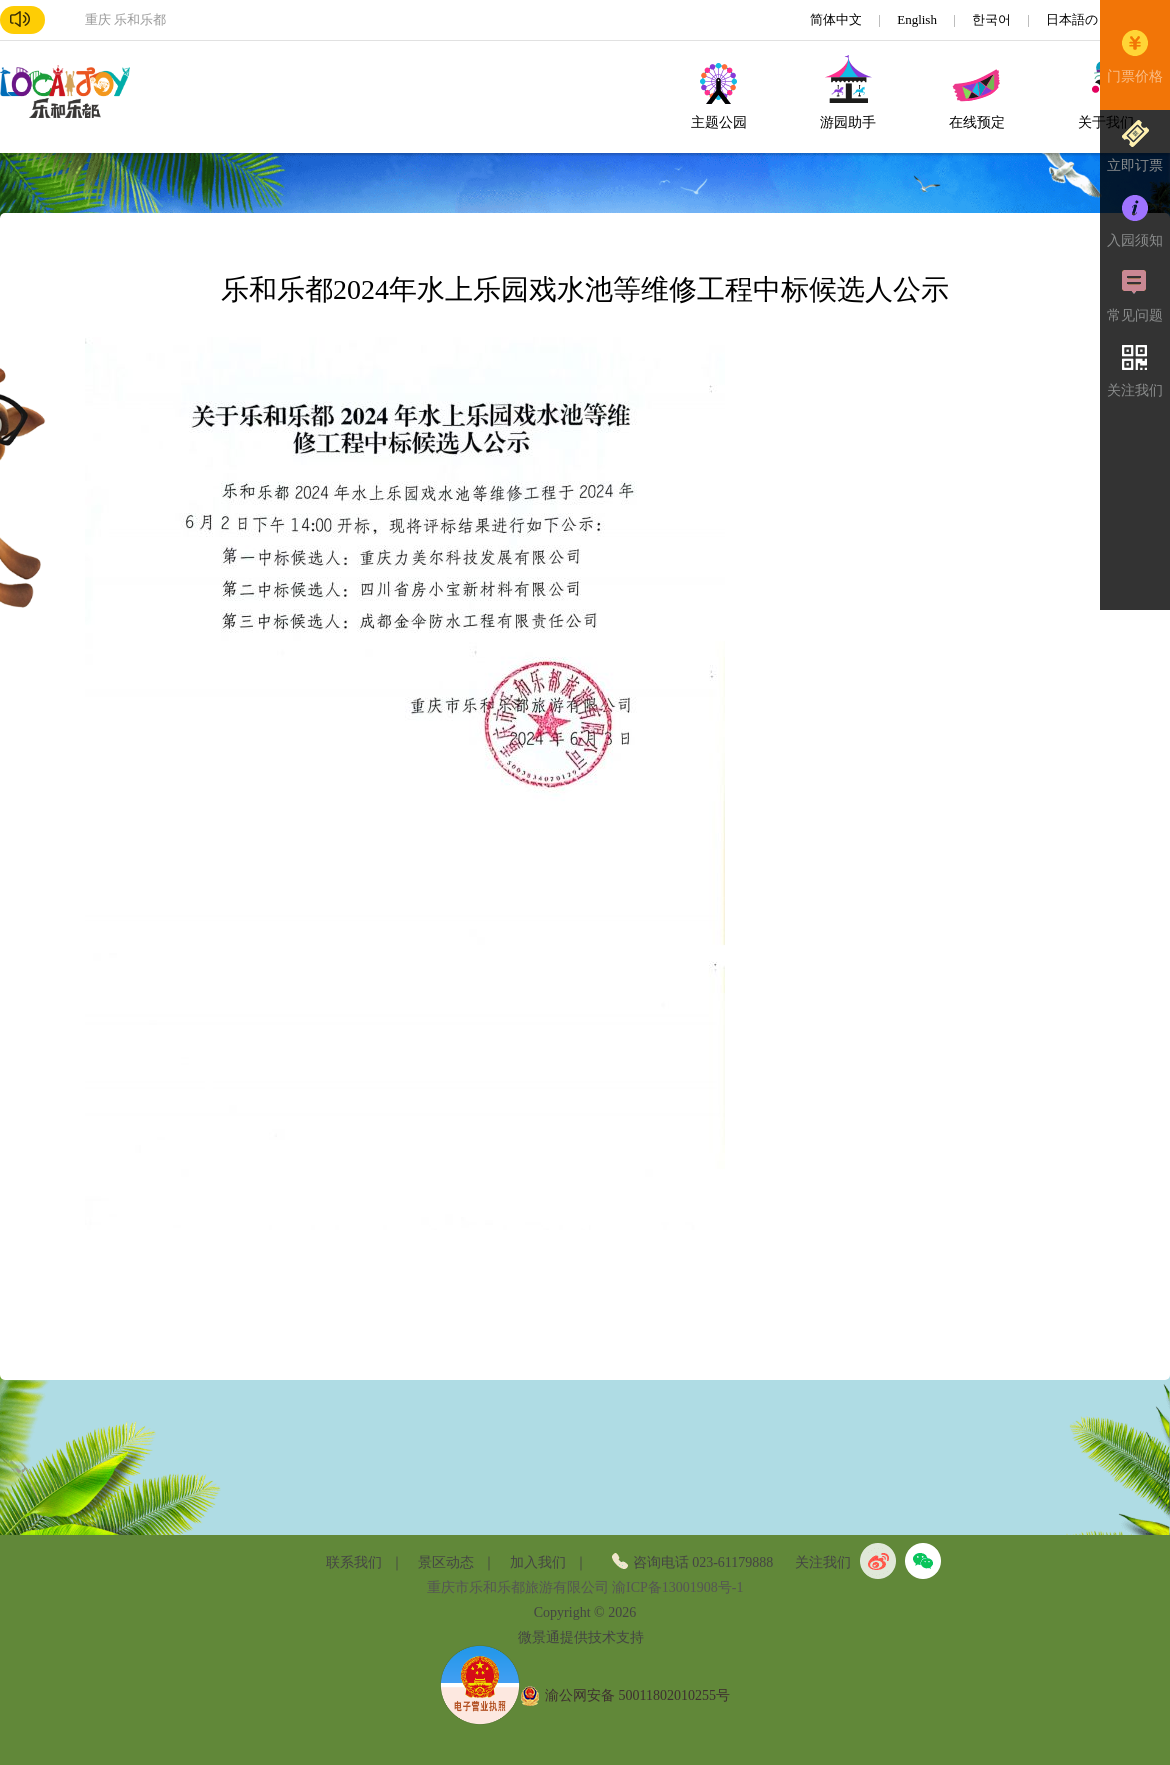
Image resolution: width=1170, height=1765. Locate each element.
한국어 (993, 19)
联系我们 (354, 1562)
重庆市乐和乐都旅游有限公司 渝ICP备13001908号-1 (585, 1587)
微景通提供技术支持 (581, 1637)
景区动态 (446, 1562)
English (918, 19)
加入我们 (538, 1562)
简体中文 (837, 19)
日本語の (1073, 19)
